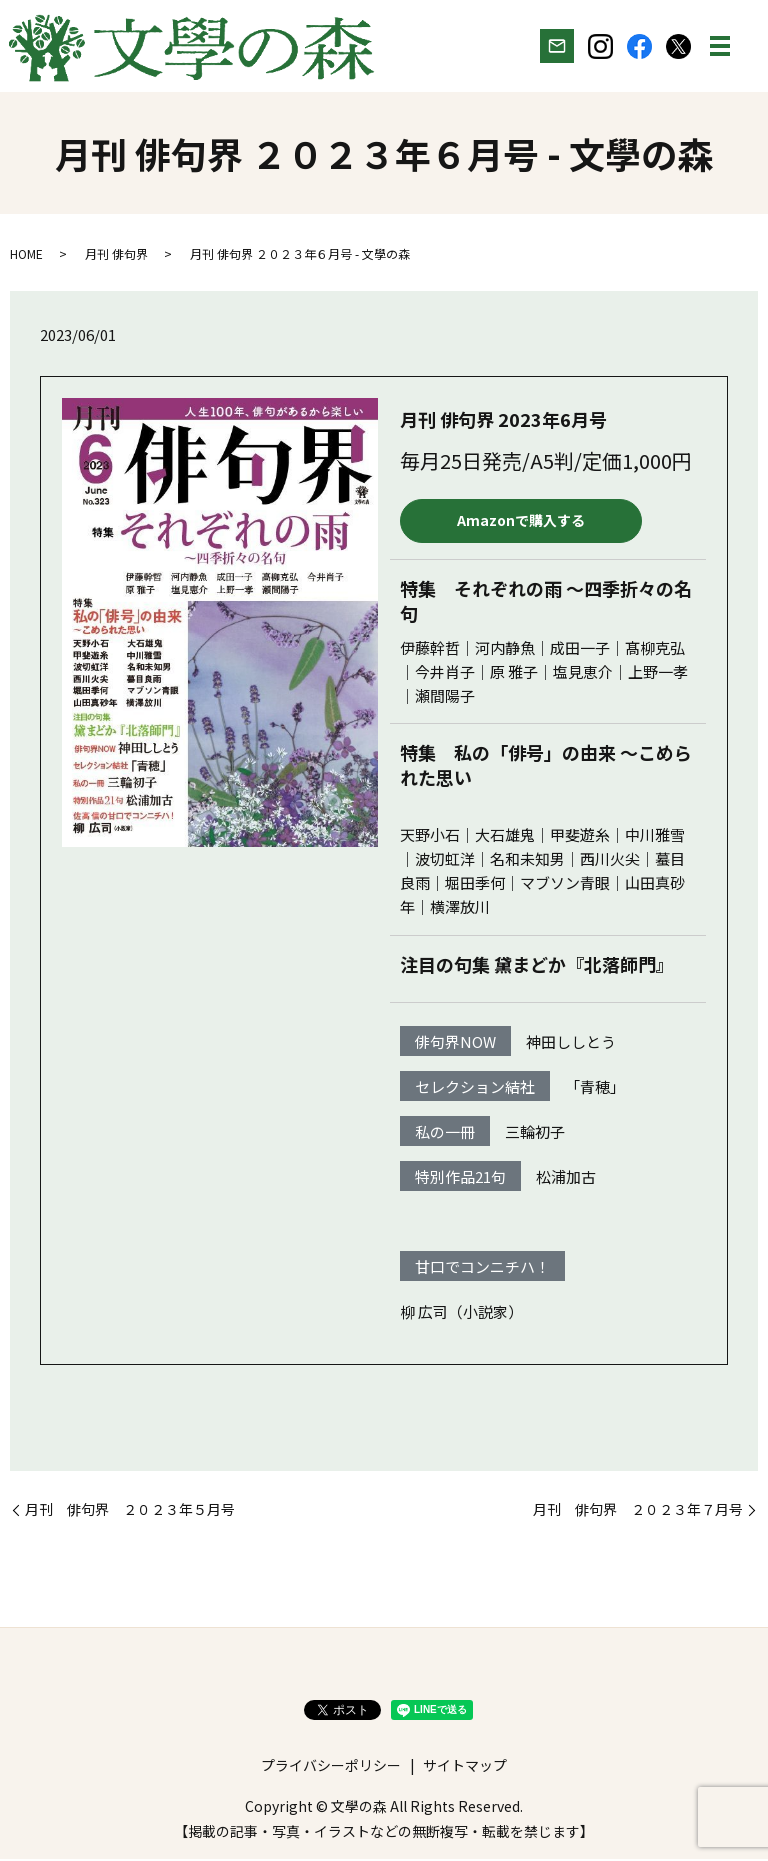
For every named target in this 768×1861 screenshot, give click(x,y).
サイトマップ (465, 1767)
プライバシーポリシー (331, 1767)
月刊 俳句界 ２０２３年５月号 (130, 1512)
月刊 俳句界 (116, 255)
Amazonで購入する (520, 522)
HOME (26, 255)
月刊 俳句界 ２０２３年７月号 (638, 1512)
